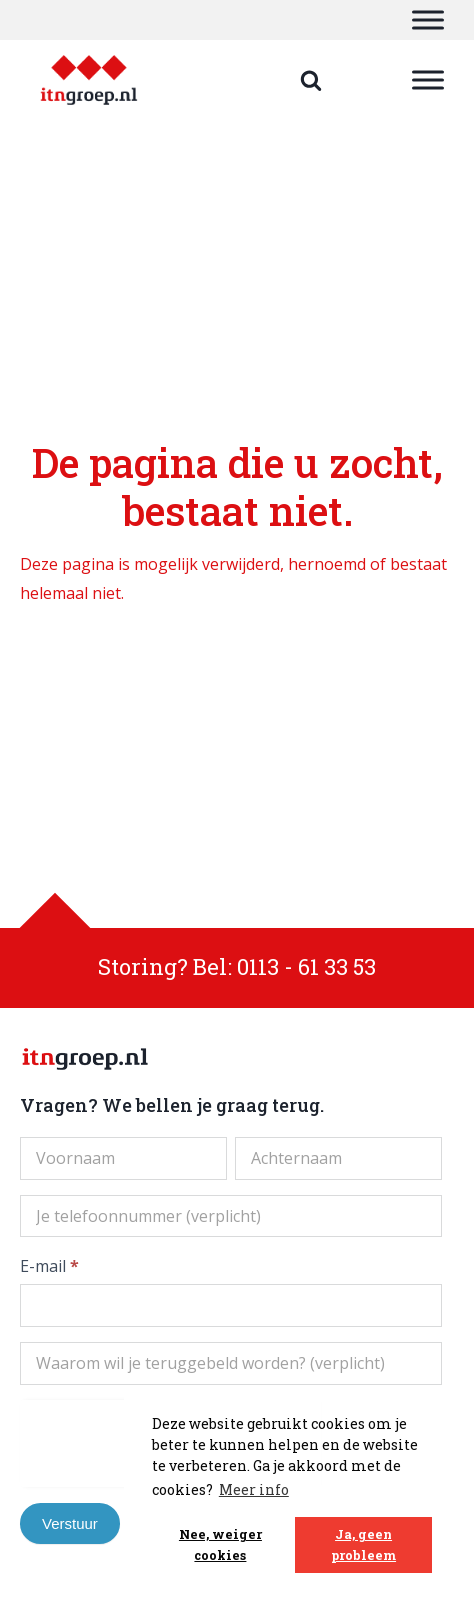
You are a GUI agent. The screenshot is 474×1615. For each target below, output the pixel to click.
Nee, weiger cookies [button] (220, 1544)
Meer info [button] (254, 1489)
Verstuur (70, 1523)
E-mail (49, 1266)
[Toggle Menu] (428, 19)
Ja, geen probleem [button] (363, 1544)
